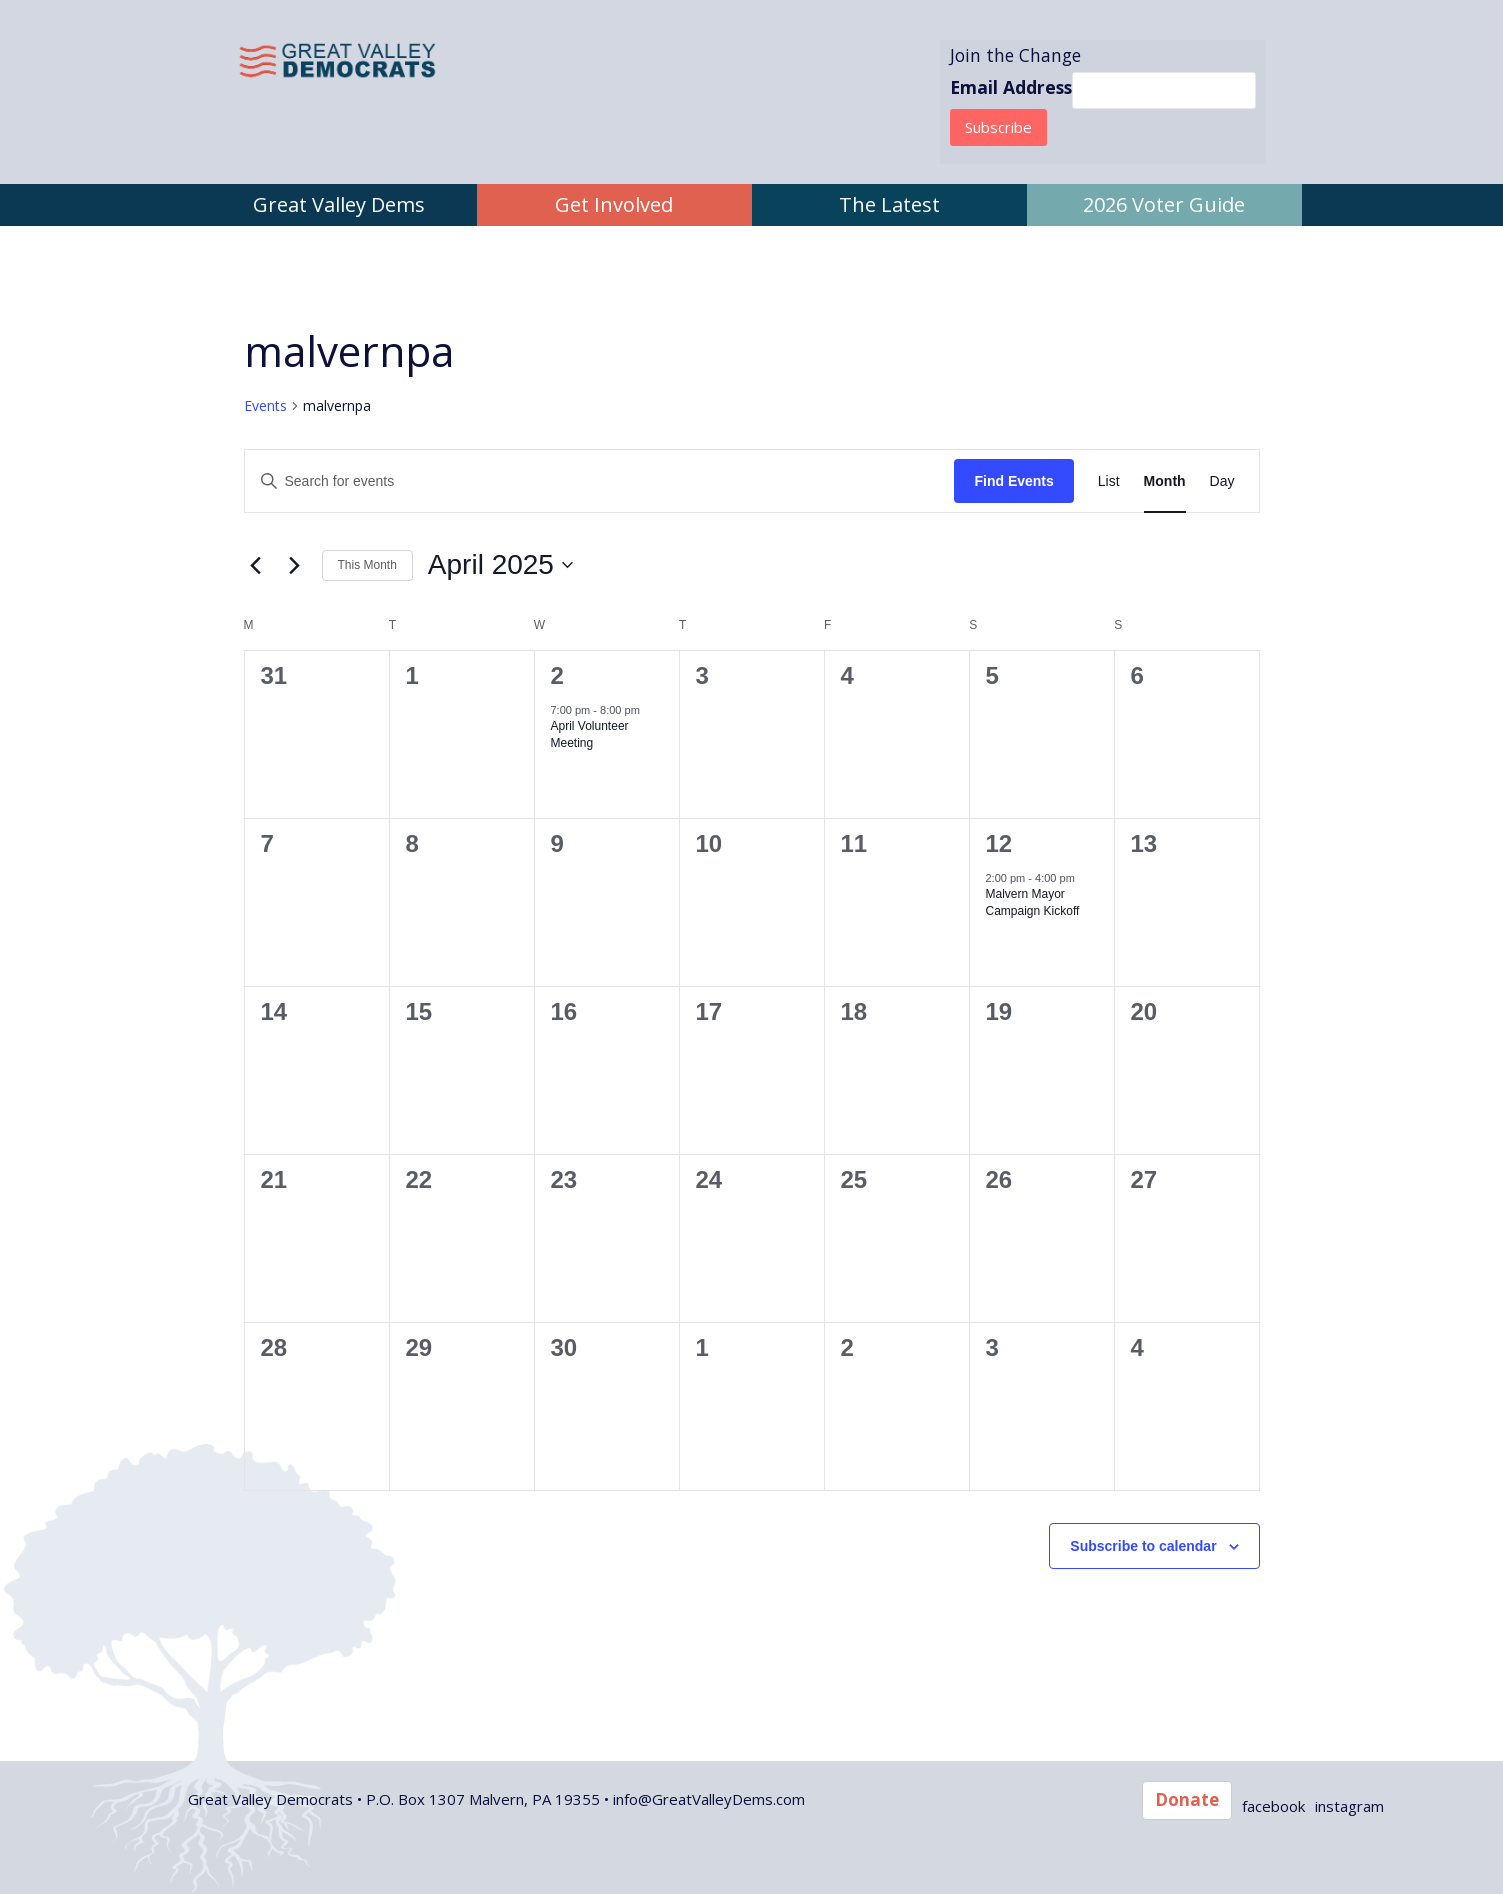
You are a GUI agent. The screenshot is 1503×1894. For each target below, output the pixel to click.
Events (265, 405)
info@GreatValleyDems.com (709, 1799)
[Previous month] (256, 565)
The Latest (889, 204)
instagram (1349, 1806)
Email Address (1011, 87)
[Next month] (295, 565)
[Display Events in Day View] (1222, 481)
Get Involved (614, 204)
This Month (367, 565)
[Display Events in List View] (1109, 481)
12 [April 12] (999, 843)
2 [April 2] (557, 675)
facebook (1273, 1806)
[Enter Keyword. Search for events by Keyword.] (600, 481)
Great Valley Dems (339, 204)
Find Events (1013, 481)
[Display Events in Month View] (1165, 481)
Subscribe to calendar (1143, 1546)
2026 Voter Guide (1164, 204)
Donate (1187, 1799)
